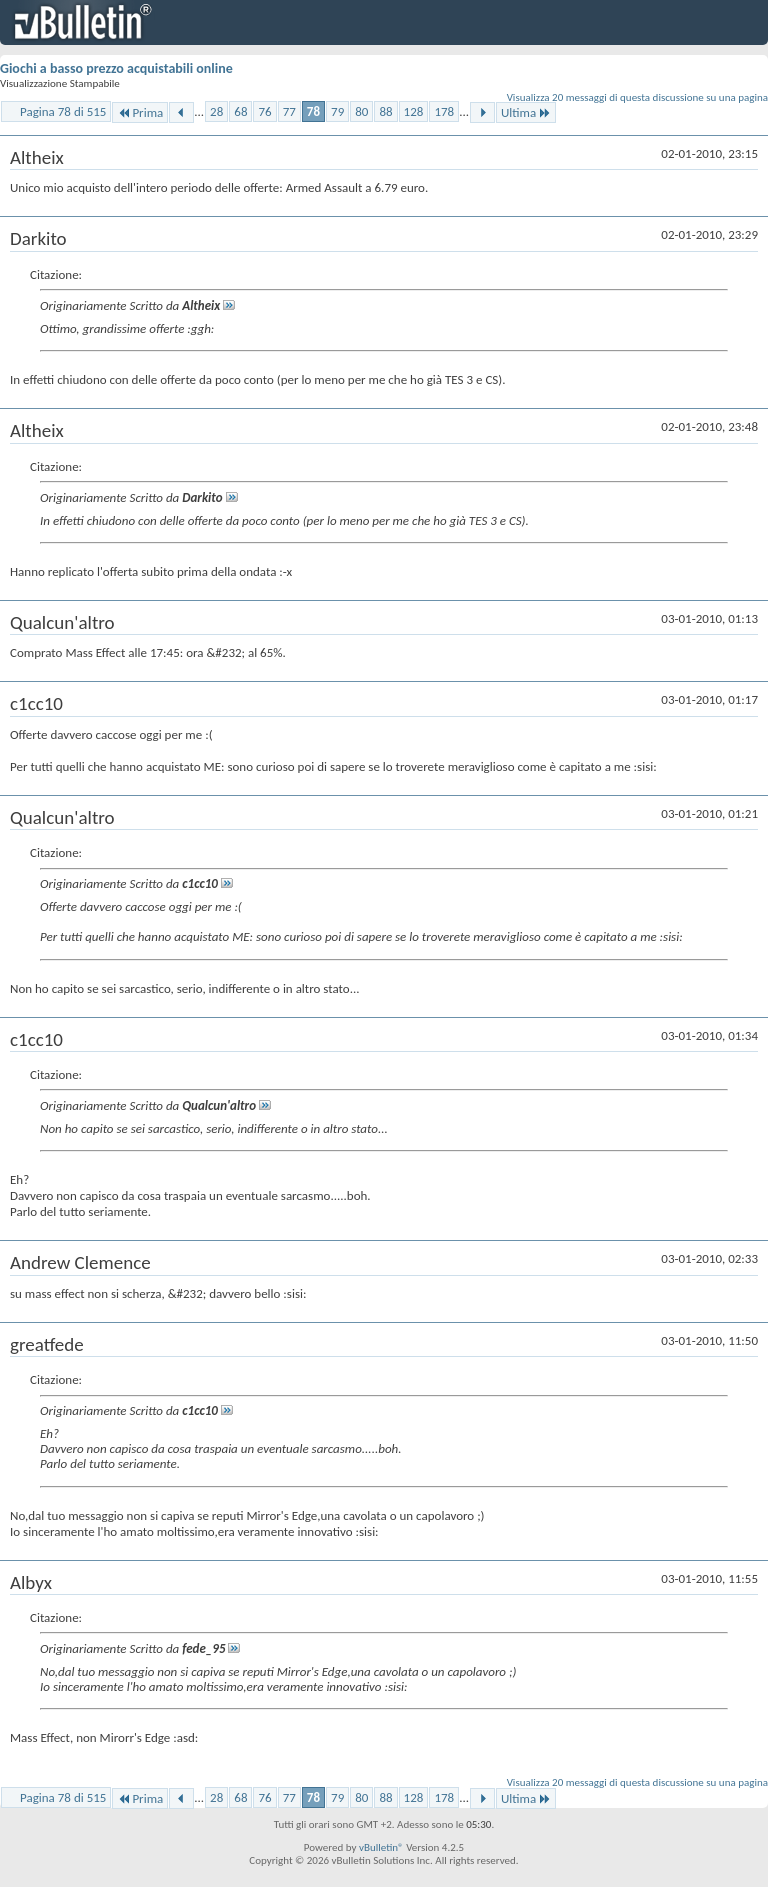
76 (264, 111)
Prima (140, 112)
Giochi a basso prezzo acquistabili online (116, 68)
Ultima (526, 112)
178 (444, 111)
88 (385, 111)
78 (313, 111)
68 (240, 111)
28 (216, 111)
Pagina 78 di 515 (63, 111)
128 (414, 111)
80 (361, 111)
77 (289, 111)
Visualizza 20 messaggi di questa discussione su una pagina (637, 97)
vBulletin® (381, 1847)
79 (337, 111)
